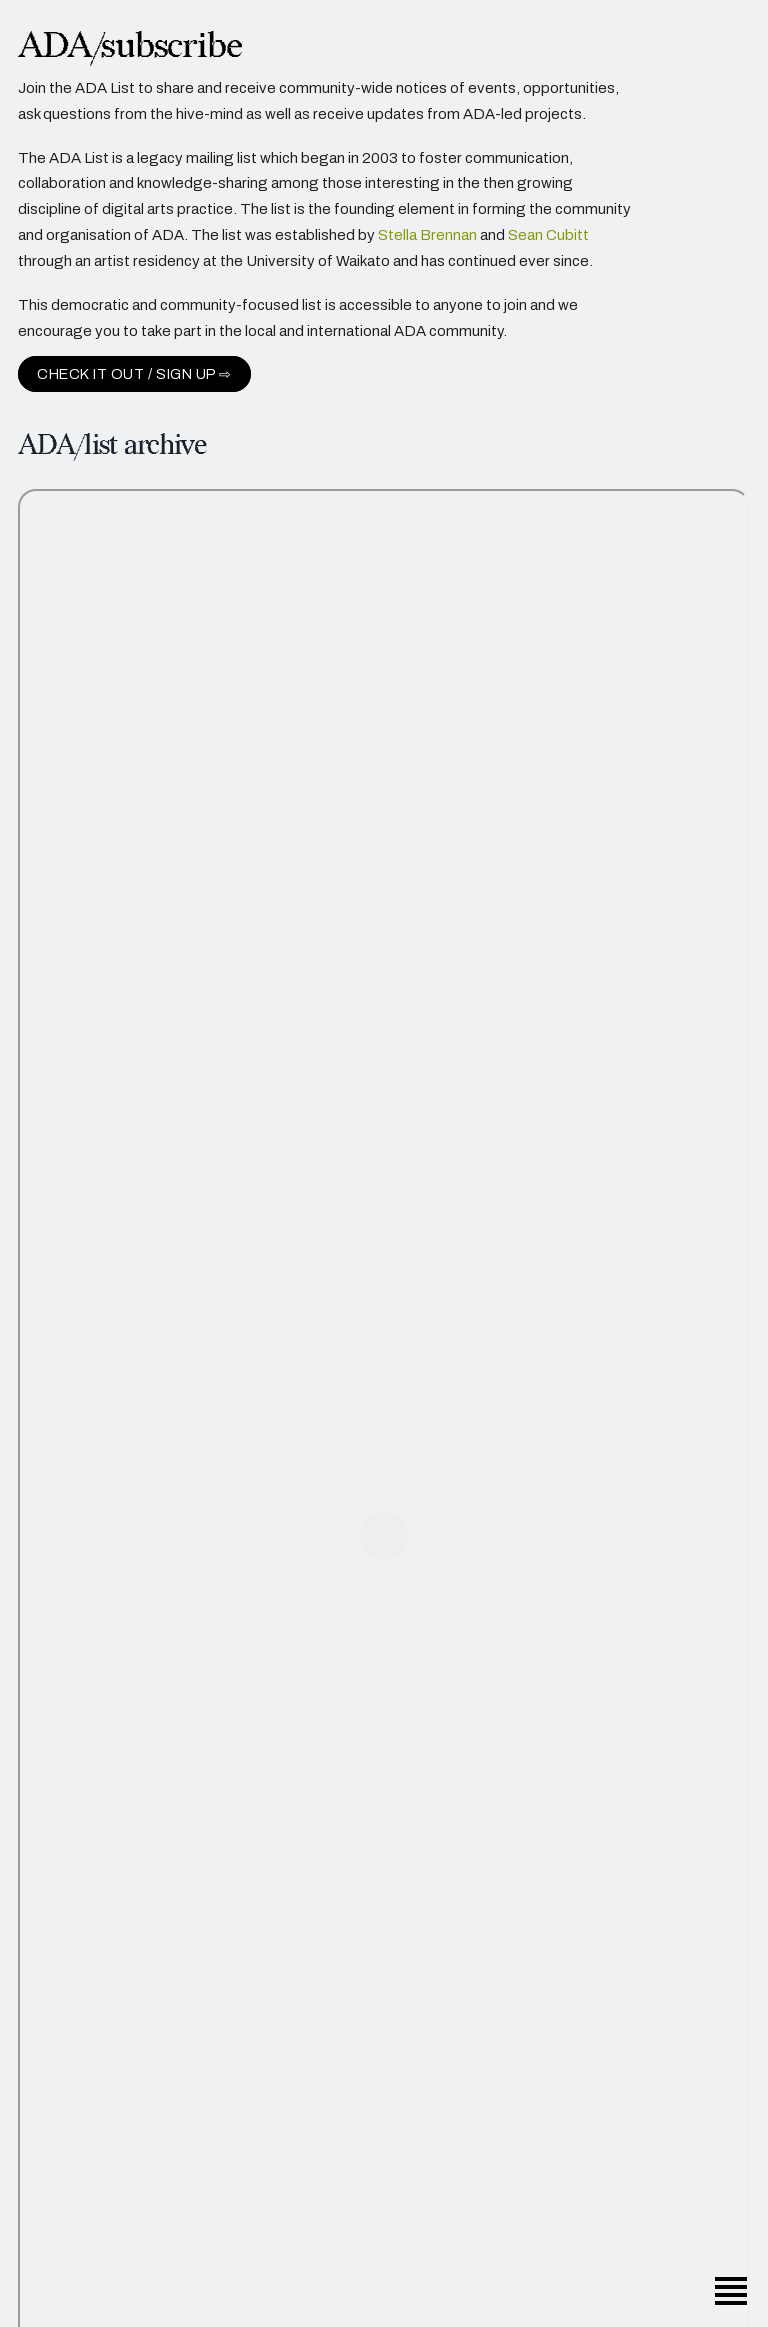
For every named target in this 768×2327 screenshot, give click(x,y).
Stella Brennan (427, 237)
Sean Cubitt (548, 237)
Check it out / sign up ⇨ (134, 376)
